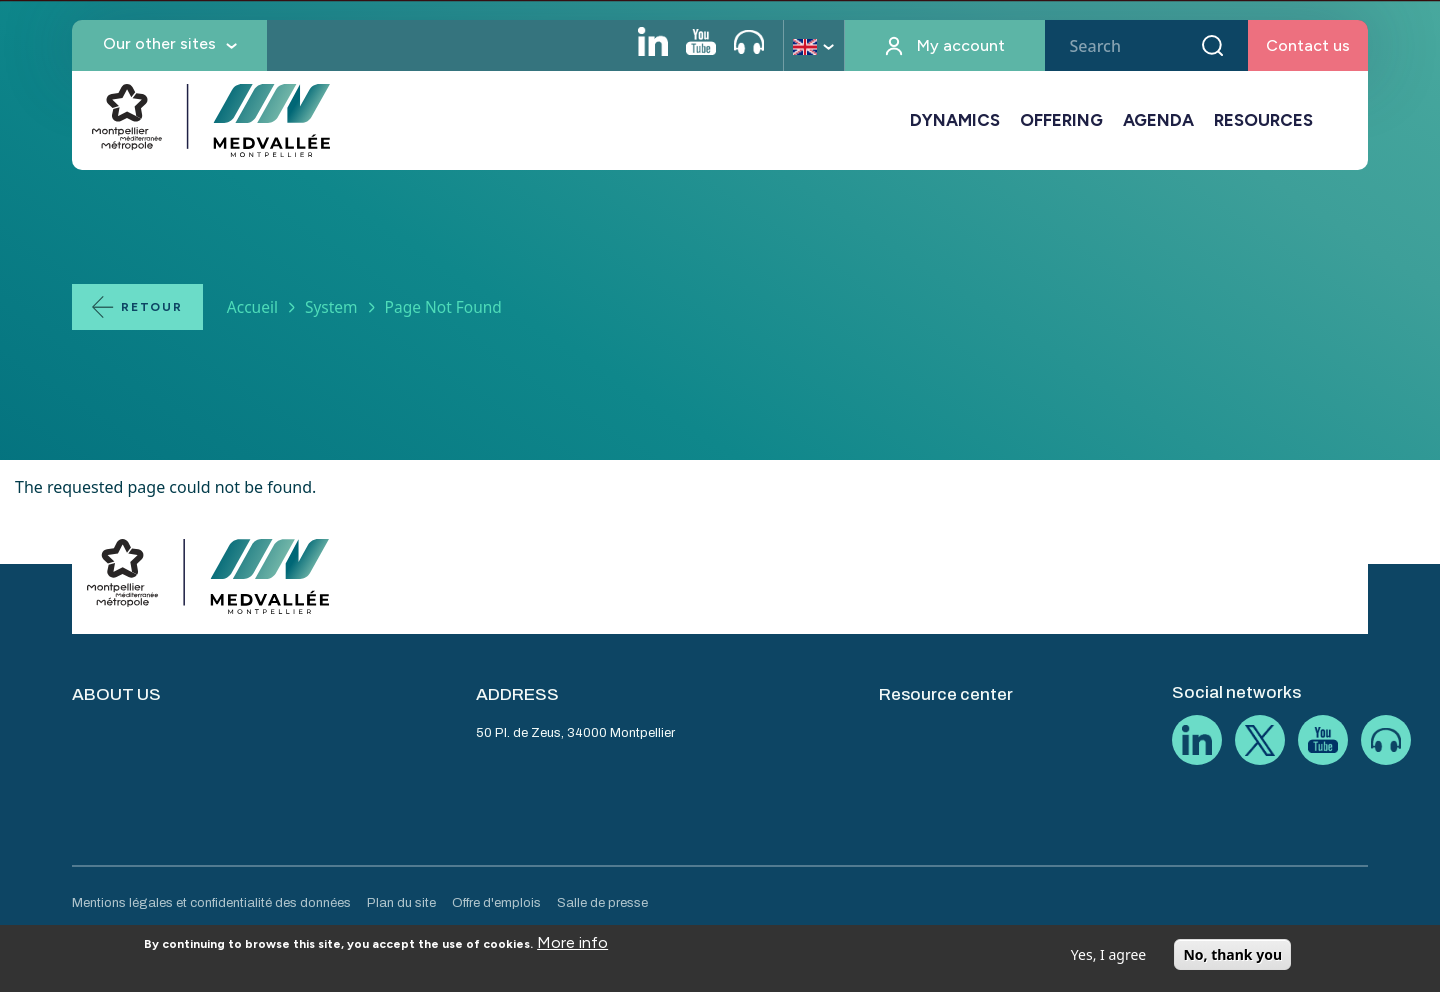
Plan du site (401, 903)
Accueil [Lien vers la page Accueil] (252, 307)
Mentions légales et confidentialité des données (211, 903)
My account (961, 45)
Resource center (946, 694)
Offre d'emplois (496, 903)
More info (572, 949)
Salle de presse (602, 903)
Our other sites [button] (159, 43)
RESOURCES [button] (1263, 120)
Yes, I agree (1108, 961)
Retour (152, 307)
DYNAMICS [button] (955, 120)
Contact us (1308, 45)
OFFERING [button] (1061, 120)
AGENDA (1158, 120)
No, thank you (1232, 961)
